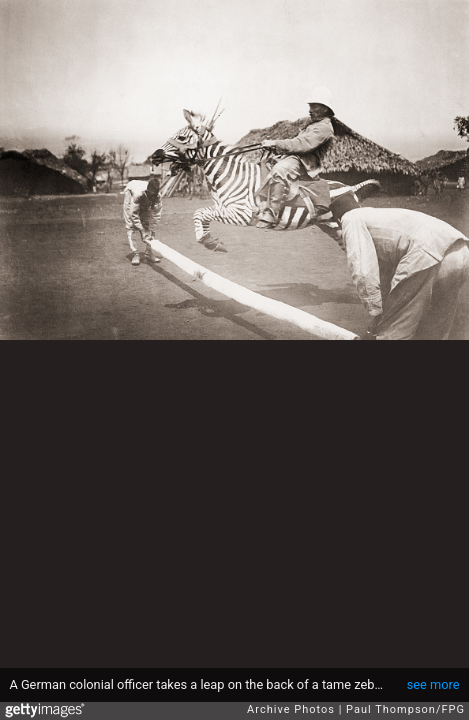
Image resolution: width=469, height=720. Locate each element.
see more (433, 684)
